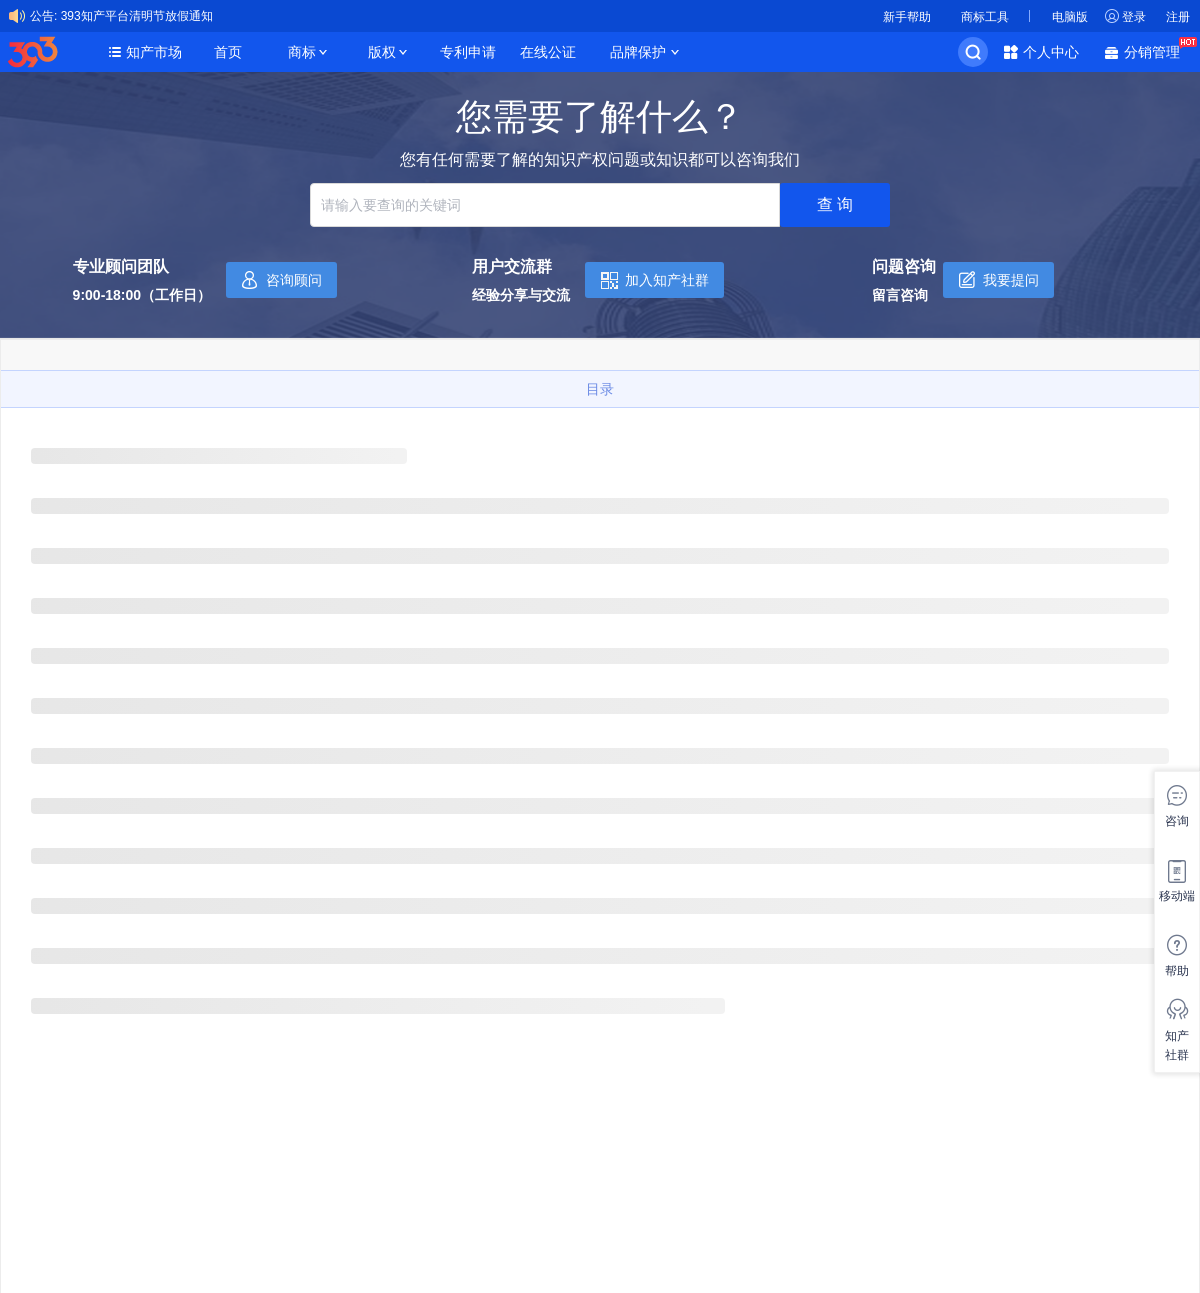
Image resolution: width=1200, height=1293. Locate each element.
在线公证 (548, 52)
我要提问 (1011, 280)
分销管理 (1157, 50)
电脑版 (1070, 17)
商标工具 (985, 17)
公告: (43, 16)
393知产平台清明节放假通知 (137, 16)
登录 (1134, 17)
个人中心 (1051, 52)
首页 (228, 52)
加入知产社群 (667, 280)
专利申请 (468, 52)
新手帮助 (907, 17)
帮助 (1177, 971)
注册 (1178, 17)
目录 (600, 389)
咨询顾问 (294, 280)
